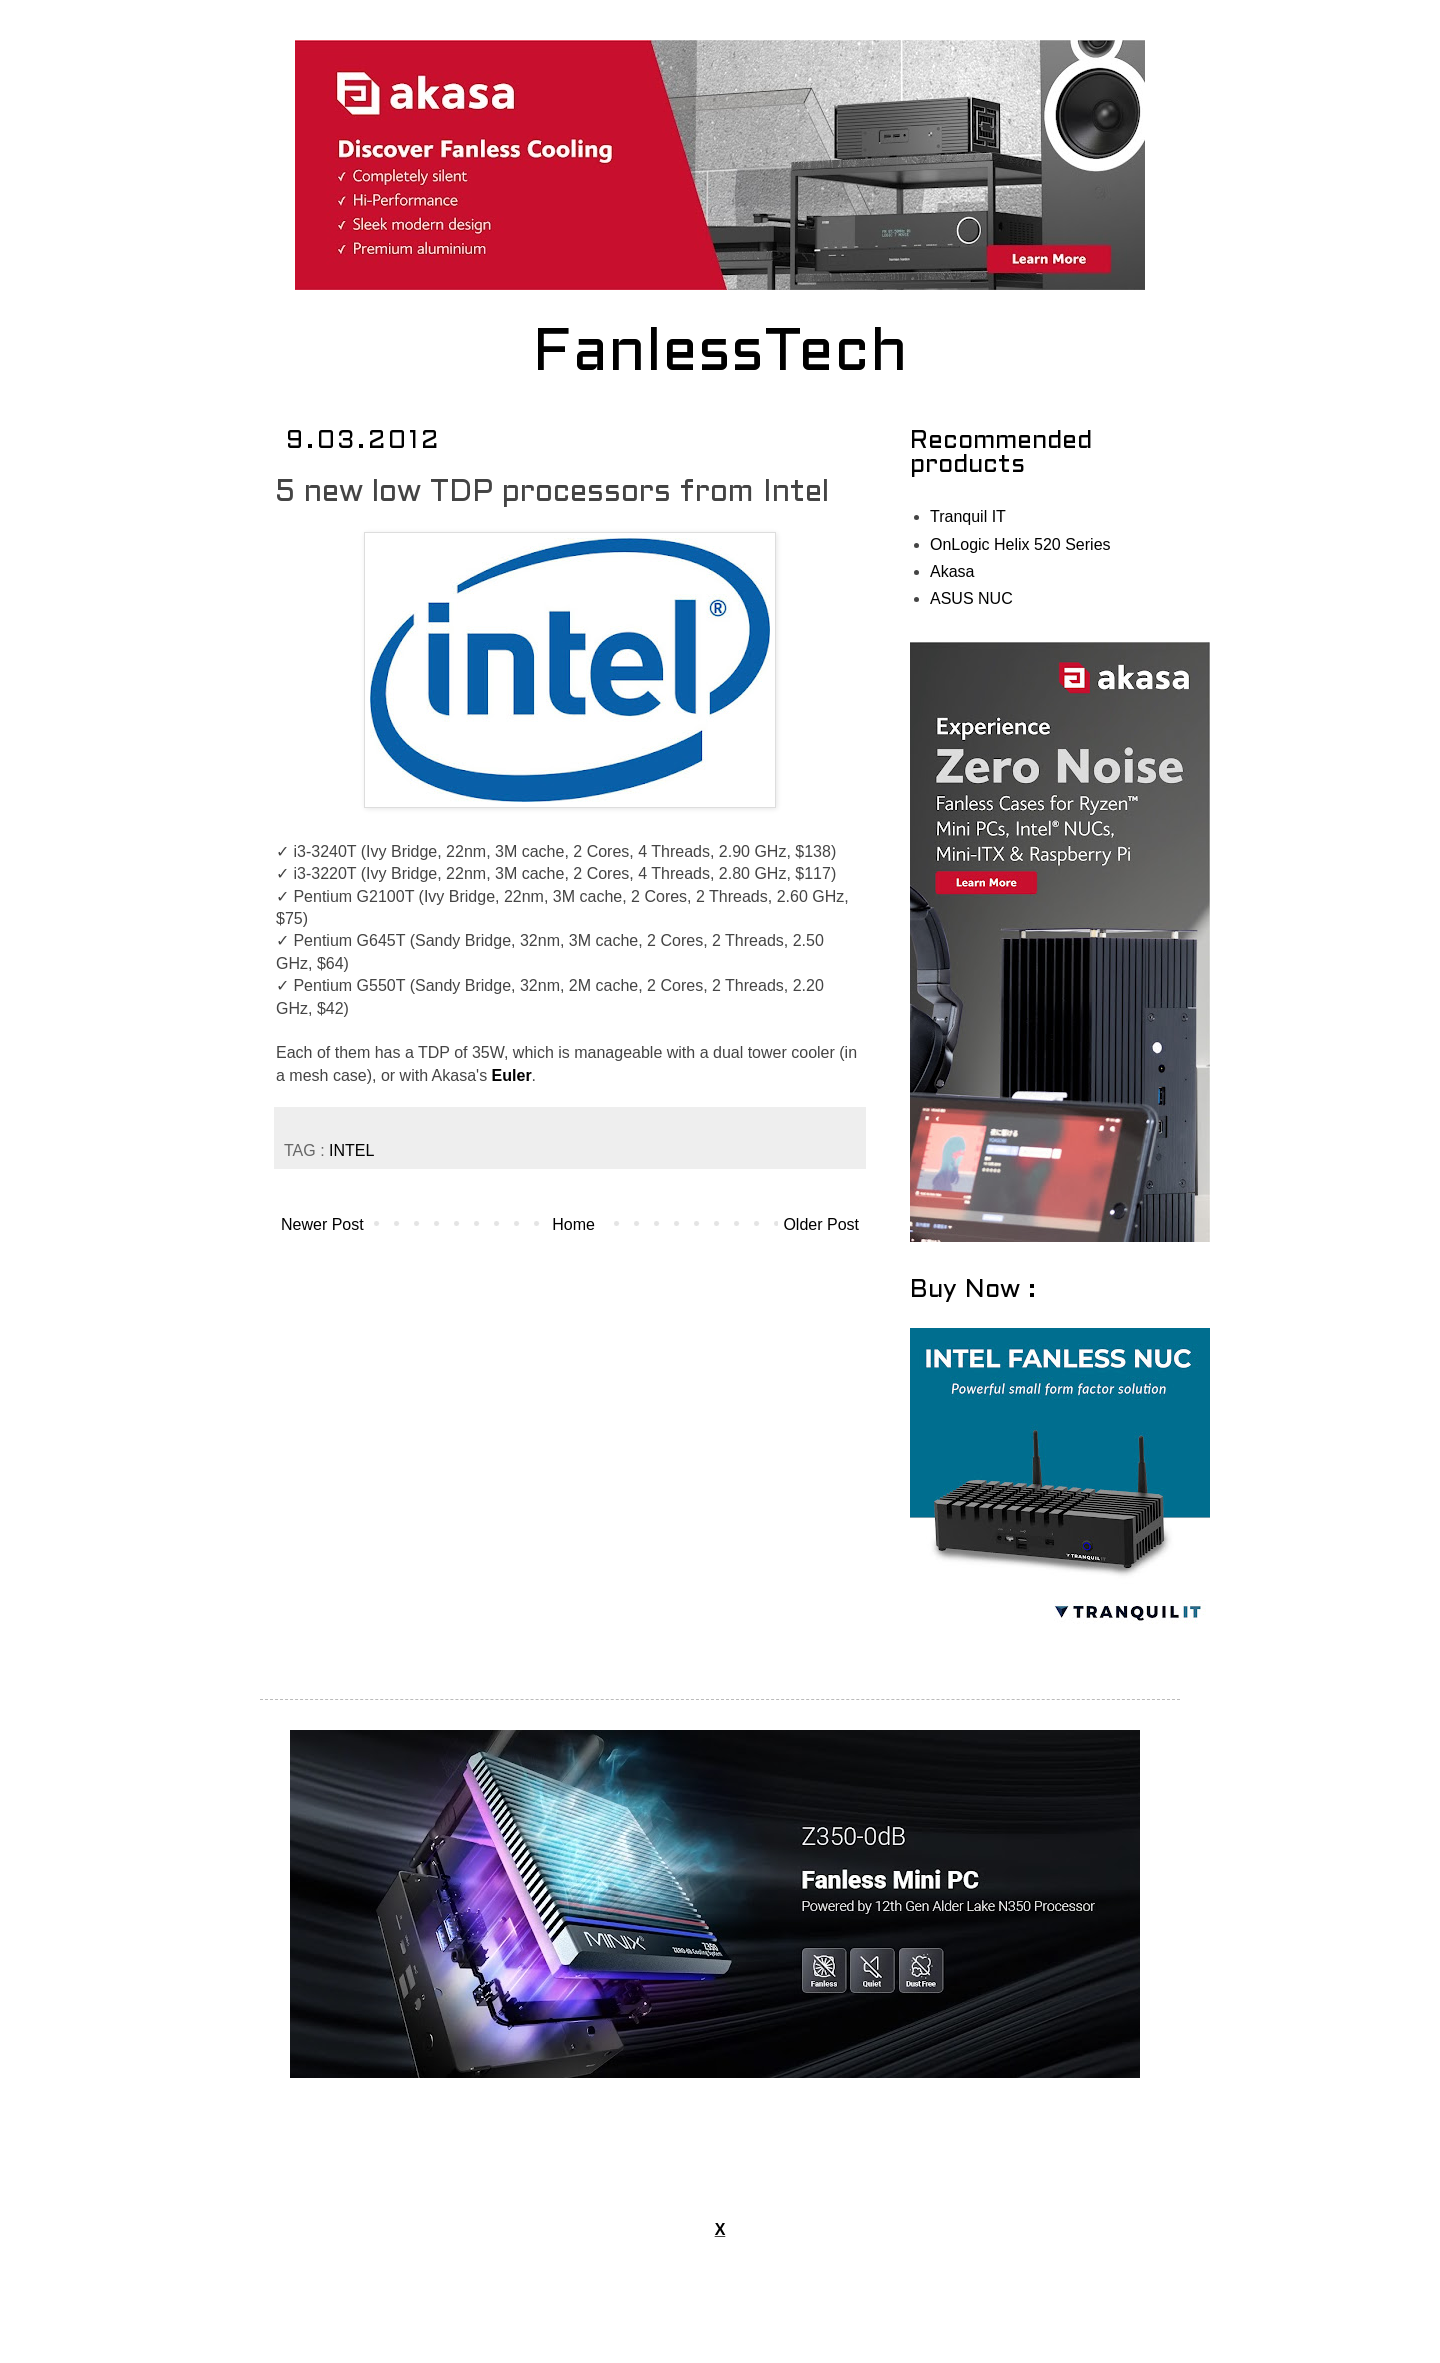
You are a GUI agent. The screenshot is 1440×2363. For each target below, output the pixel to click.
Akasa (952, 571)
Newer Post (322, 1224)
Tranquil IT (968, 516)
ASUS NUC (971, 598)
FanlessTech (720, 355)
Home (573, 1224)
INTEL (351, 1150)
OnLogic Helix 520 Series (1020, 544)
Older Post (821, 1224)
